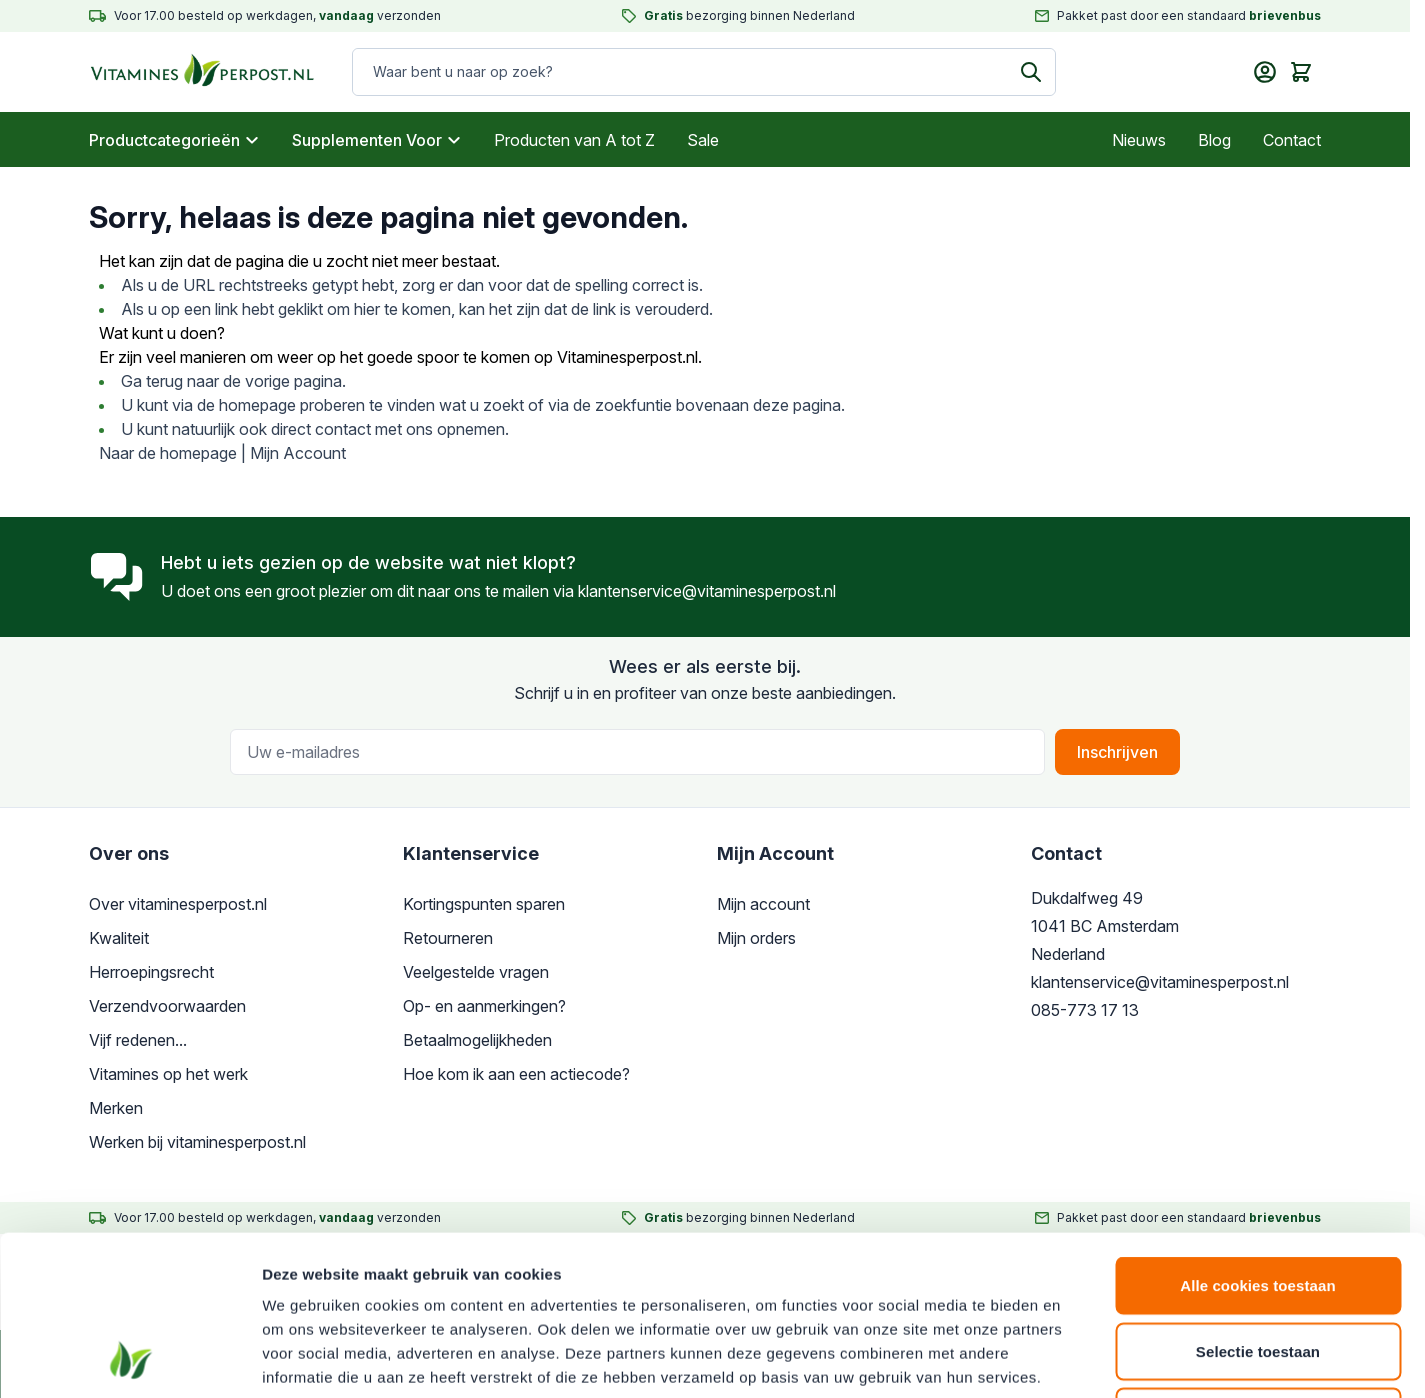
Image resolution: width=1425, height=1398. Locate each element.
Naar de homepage (168, 453)
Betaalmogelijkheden (477, 1040)
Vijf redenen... (138, 1040)
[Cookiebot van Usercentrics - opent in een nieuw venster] (129, 1359)
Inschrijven (1117, 752)
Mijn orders (756, 938)
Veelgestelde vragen (476, 972)
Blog (1214, 140)
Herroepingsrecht (151, 972)
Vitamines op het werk (168, 1074)
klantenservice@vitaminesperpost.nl (707, 591)
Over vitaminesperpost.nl (178, 904)
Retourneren (448, 938)
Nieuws (1139, 140)
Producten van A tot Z (574, 140)
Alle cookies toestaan (1258, 1135)
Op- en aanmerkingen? (484, 1006)
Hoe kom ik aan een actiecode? (516, 1074)
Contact (1292, 140)
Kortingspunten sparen (484, 904)
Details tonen (1080, 1358)
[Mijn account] (1265, 72)
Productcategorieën (174, 140)
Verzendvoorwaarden (167, 1006)
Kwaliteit (119, 938)
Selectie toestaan (1258, 1201)
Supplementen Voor (377, 140)
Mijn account (763, 904)
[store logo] (183, 72)
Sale (703, 140)
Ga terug (152, 381)
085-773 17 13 (1085, 1010)
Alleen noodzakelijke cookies (1258, 1266)
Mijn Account (298, 453)
